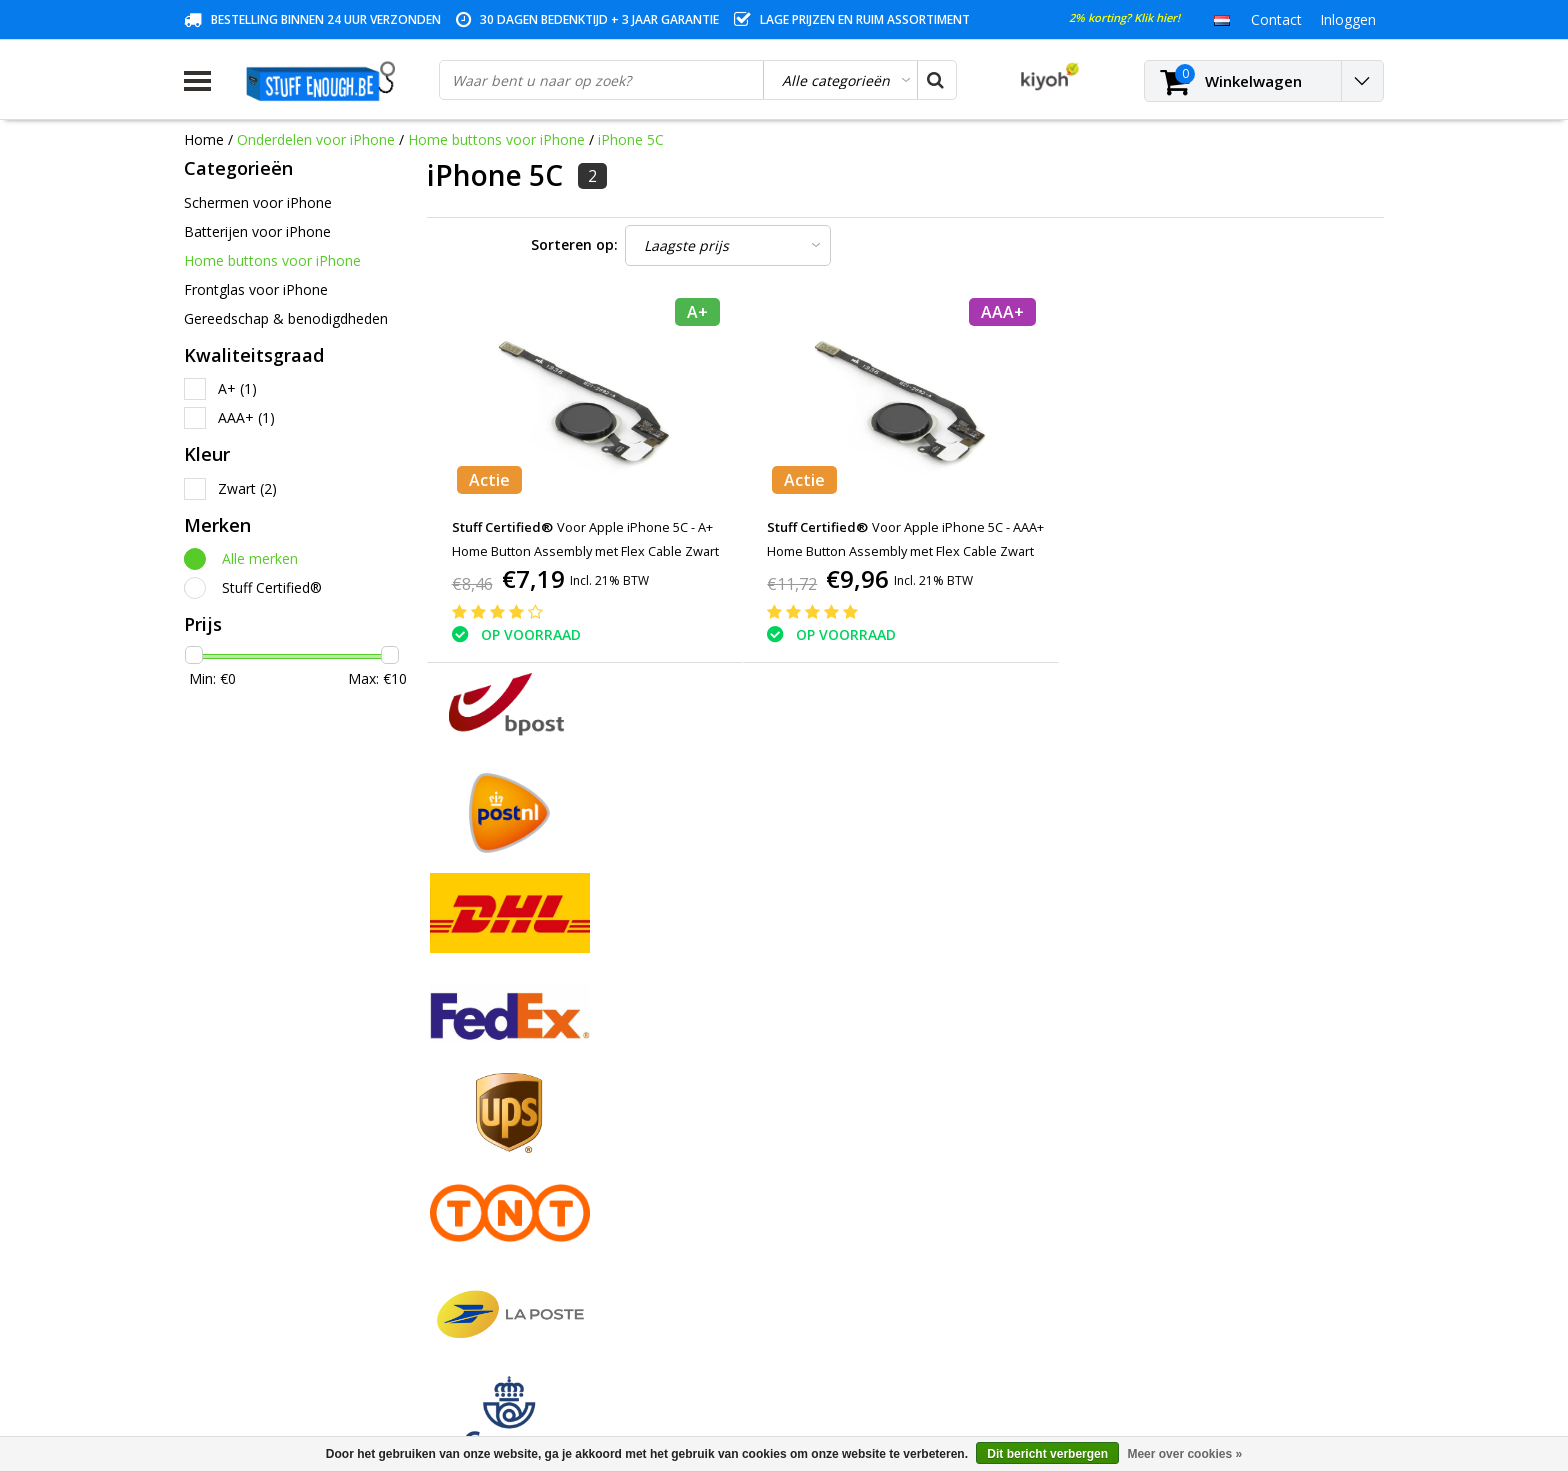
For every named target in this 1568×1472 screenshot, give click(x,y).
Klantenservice (231, 1169)
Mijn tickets (525, 1123)
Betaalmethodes (238, 1100)
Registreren (525, 1077)
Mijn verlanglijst (538, 1146)
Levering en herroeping (258, 1261)
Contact (209, 1123)
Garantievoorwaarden (254, 1146)
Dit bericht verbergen (1047, 1454)
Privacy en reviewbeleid (259, 1192)
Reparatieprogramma (253, 1215)
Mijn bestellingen (542, 1100)
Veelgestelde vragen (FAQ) (269, 1307)
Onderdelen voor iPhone (316, 139)
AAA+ (246, 417)
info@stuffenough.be (1162, 1331)
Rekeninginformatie (247, 1238)
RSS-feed (213, 1330)
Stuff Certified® (272, 587)
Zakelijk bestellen (239, 1284)
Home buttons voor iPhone (496, 139)
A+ (237, 388)
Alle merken (260, 558)
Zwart (247, 488)
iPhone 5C (631, 139)
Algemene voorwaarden (261, 1077)
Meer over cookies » (1184, 1454)
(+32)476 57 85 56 (1207, 1363)
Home (204, 139)
